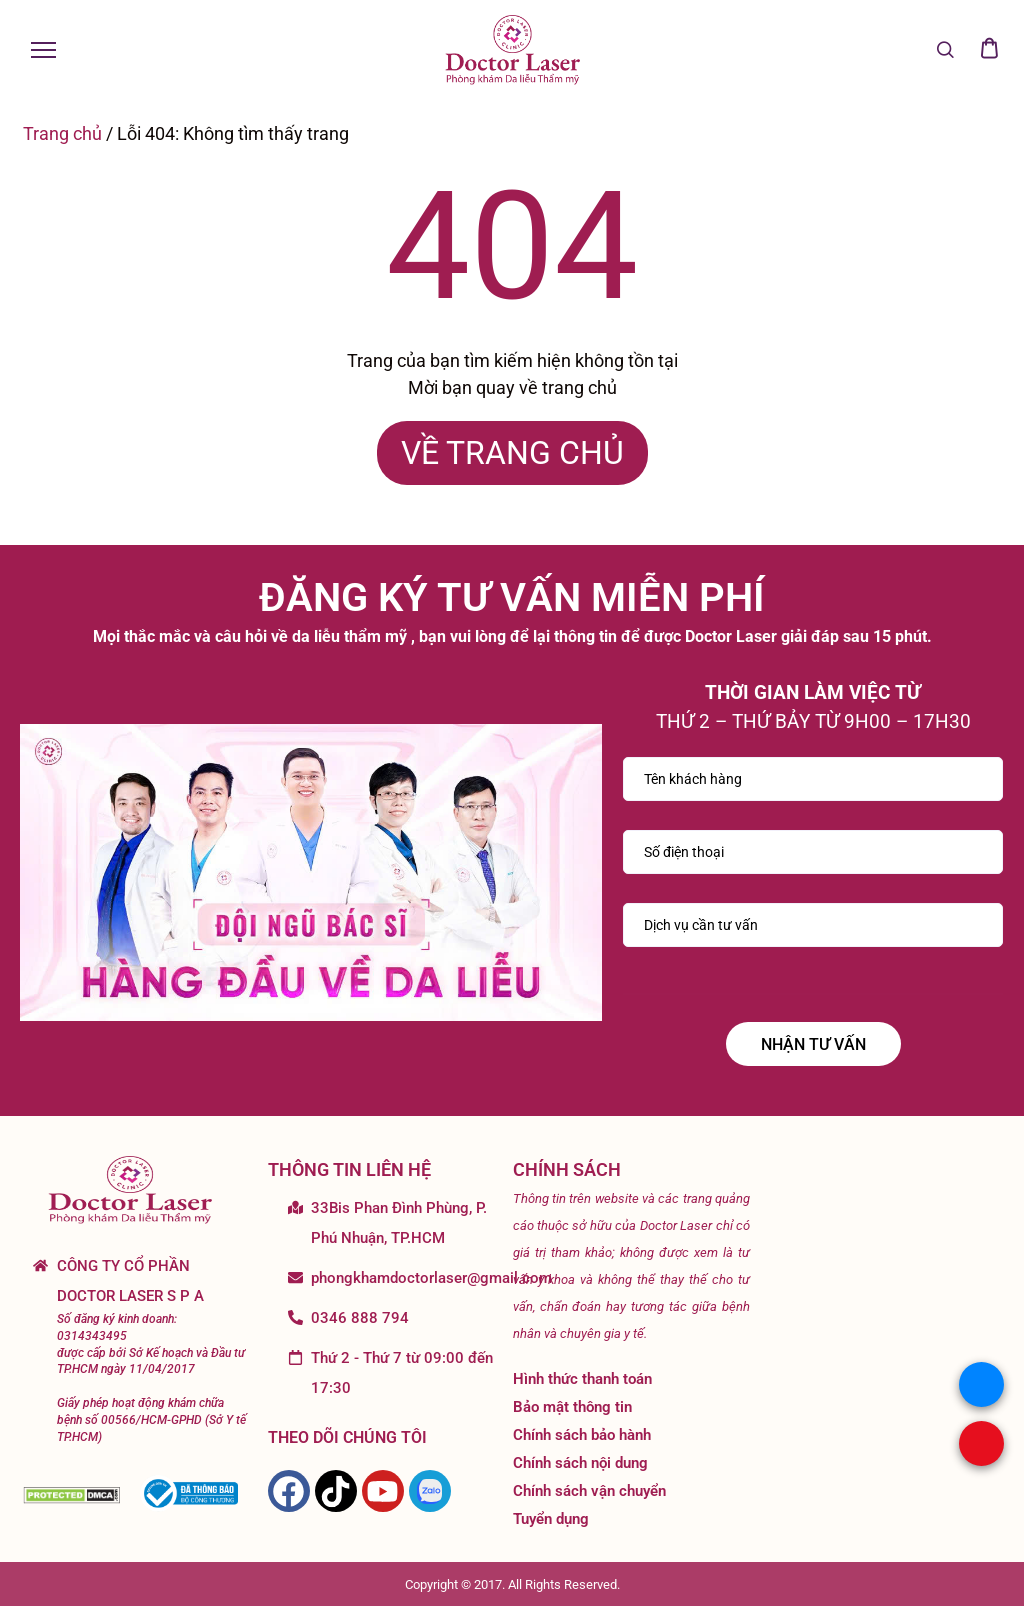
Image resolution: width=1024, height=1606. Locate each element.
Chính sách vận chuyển (589, 1491)
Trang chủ (62, 133)
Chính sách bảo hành (582, 1435)
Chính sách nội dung (580, 1463)
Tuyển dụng (551, 1519)
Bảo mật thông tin (572, 1407)
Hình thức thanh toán (582, 1379)
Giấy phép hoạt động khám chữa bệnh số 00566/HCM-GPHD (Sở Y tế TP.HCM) (151, 1420)
